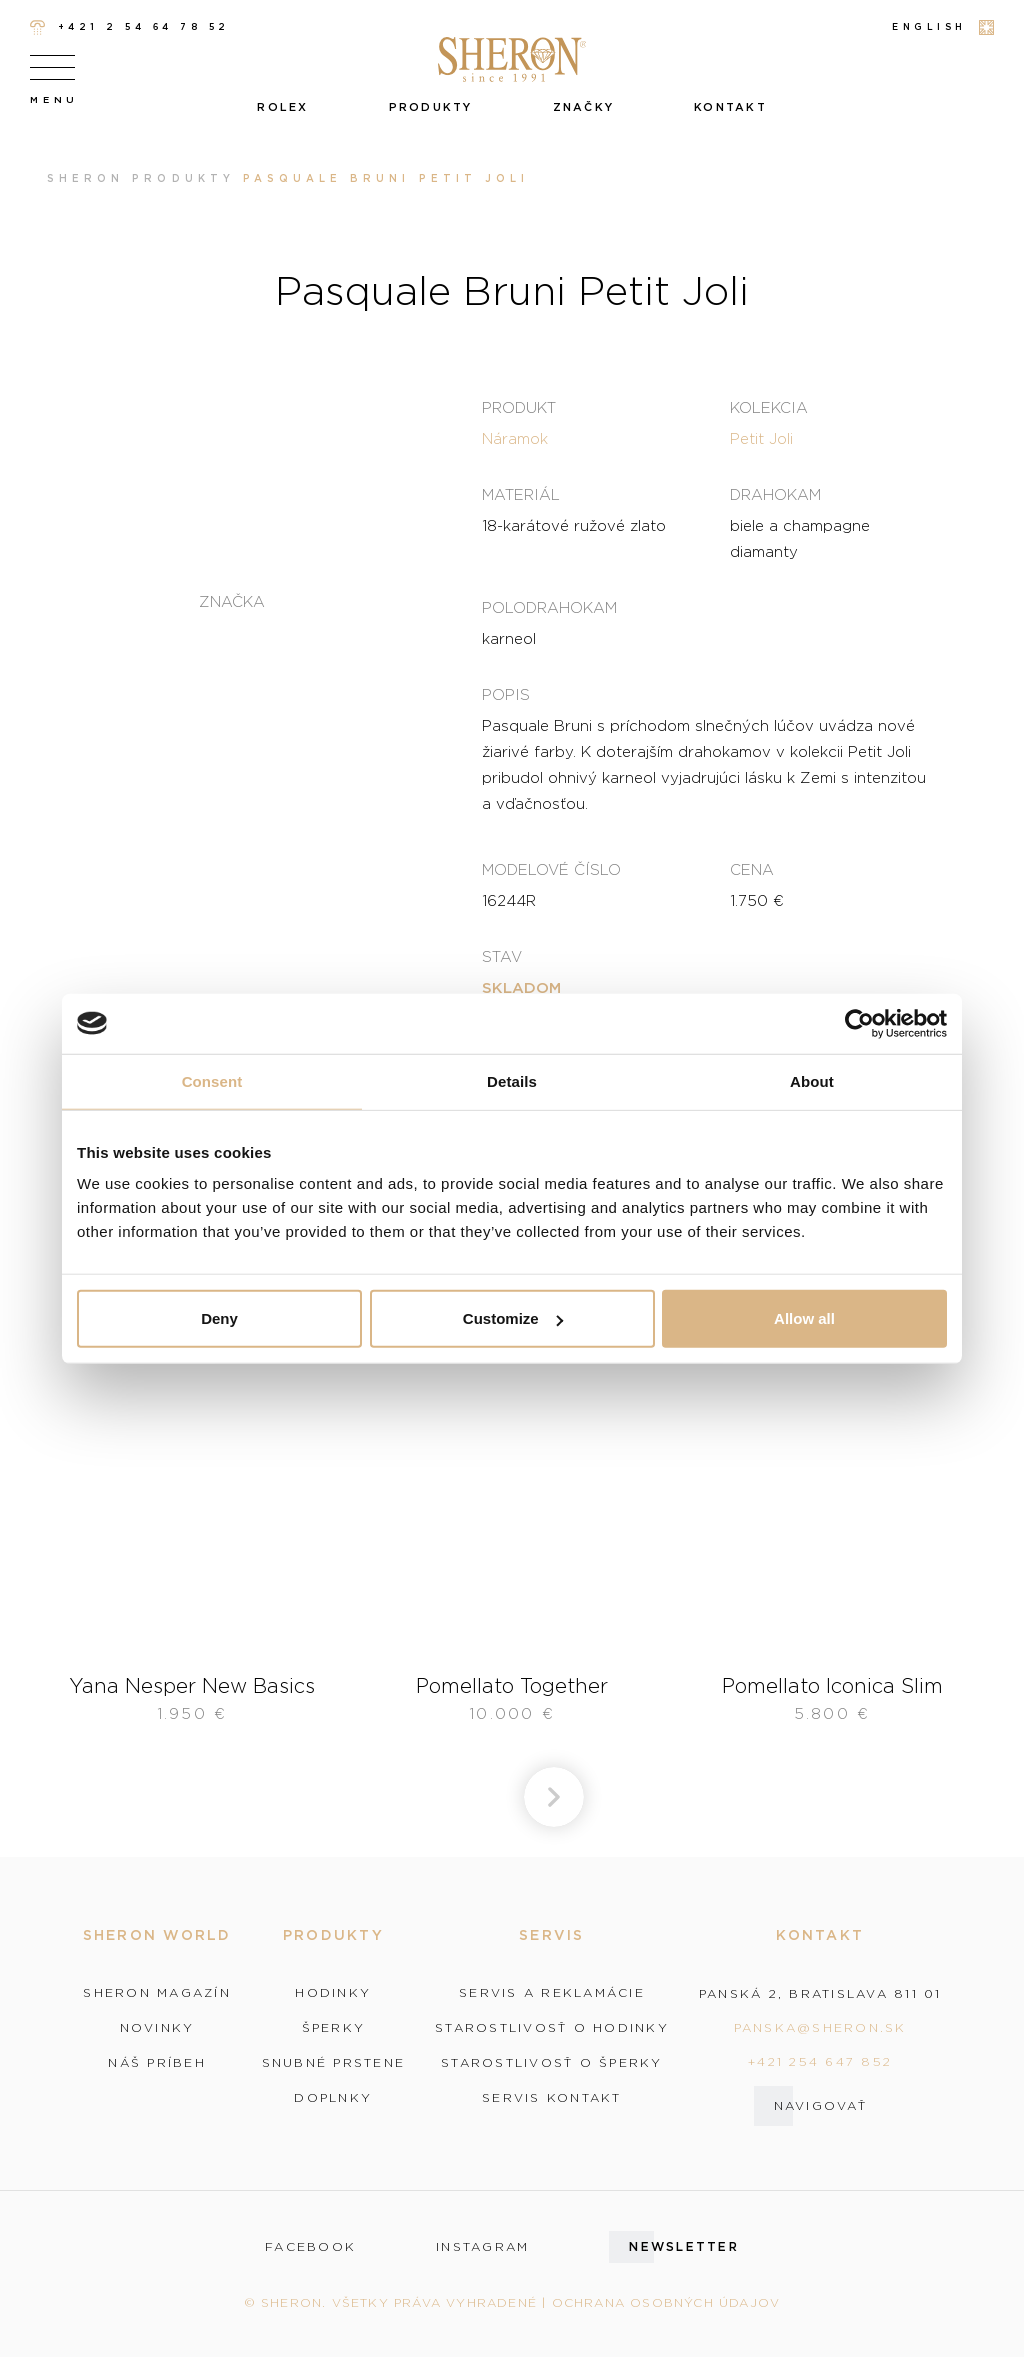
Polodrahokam (549, 607)
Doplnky (333, 2098)
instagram (482, 2247)
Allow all (804, 1318)
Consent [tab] (212, 1080)
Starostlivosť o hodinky (552, 2028)
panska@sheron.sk (820, 2027)
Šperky (334, 2028)
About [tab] (812, 1080)
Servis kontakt (552, 2098)
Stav (502, 956)
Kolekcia (769, 407)
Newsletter (684, 2246)
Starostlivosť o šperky (552, 2063)
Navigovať (820, 2105)
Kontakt (730, 107)
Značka (232, 601)
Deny (219, 1318)
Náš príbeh (157, 2063)
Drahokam (775, 494)
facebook (310, 2247)
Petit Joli (761, 438)
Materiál (521, 494)
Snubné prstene (334, 2063)
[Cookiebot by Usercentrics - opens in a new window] (859, 1023)
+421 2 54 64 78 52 (130, 27)
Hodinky (333, 1993)
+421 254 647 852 (820, 2061)
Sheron (85, 178)
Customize (513, 1318)
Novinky (157, 2028)
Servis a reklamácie (552, 1993)
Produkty (431, 107)
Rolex (282, 107)
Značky (584, 107)
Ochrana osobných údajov (666, 2302)
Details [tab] (512, 1080)
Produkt (519, 407)
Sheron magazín (157, 1993)
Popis (506, 694)
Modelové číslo (551, 869)
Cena (752, 869)
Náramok (515, 438)
